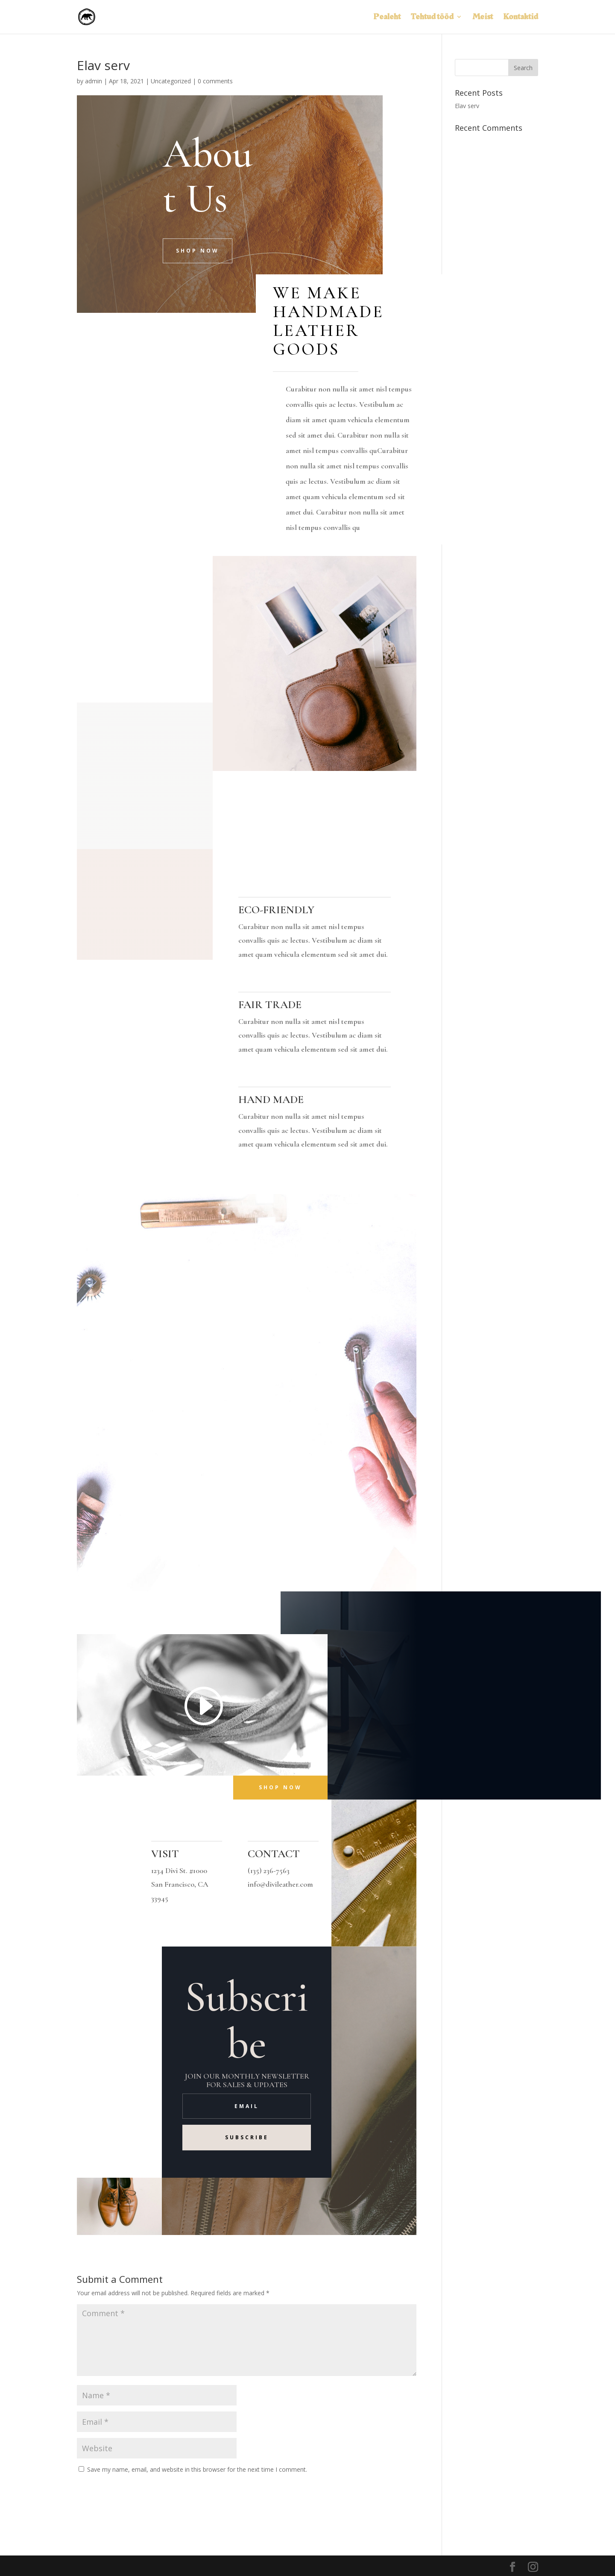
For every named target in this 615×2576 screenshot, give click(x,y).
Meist (482, 19)
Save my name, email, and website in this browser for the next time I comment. (197, 2469)
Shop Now (197, 250)
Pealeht (387, 19)
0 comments (215, 81)
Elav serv (467, 106)
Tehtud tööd (432, 19)
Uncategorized (171, 81)
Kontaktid (520, 19)
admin (93, 81)
